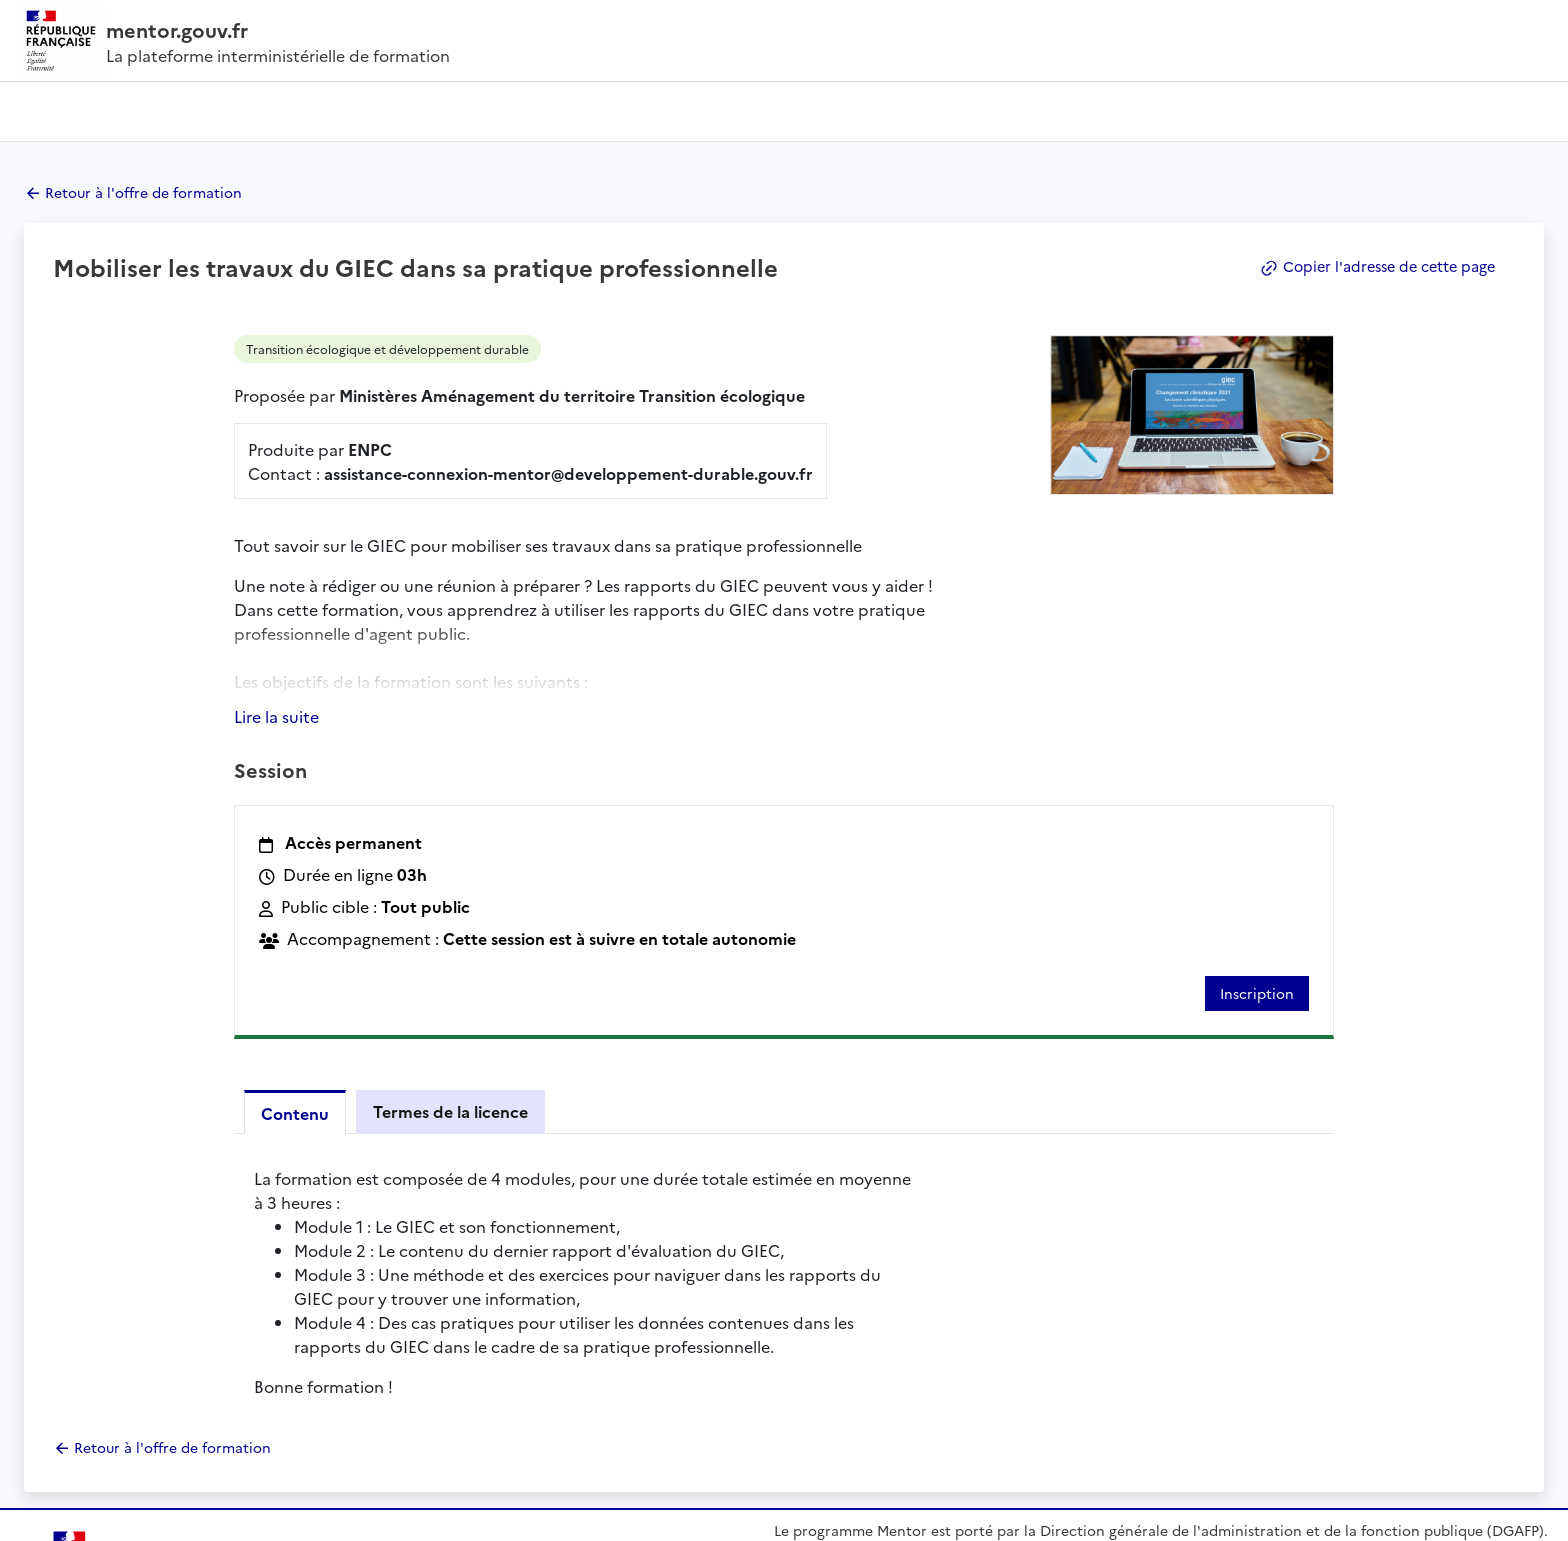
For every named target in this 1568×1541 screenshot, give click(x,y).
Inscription (1257, 832)
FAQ (1178, 1418)
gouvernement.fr (1036, 1453)
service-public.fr (1228, 1453)
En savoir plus (820, 1418)
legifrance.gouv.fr (843, 1453)
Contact (997, 1418)
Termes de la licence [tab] (450, 950)
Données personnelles (505, 1517)
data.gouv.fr (1408, 1453)
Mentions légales (377, 1517)
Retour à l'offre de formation (143, 192)
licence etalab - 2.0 (1490, 1517)
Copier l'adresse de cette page (1373, 266)
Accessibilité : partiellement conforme (207, 1517)
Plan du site (50, 1517)
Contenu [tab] (295, 952)
